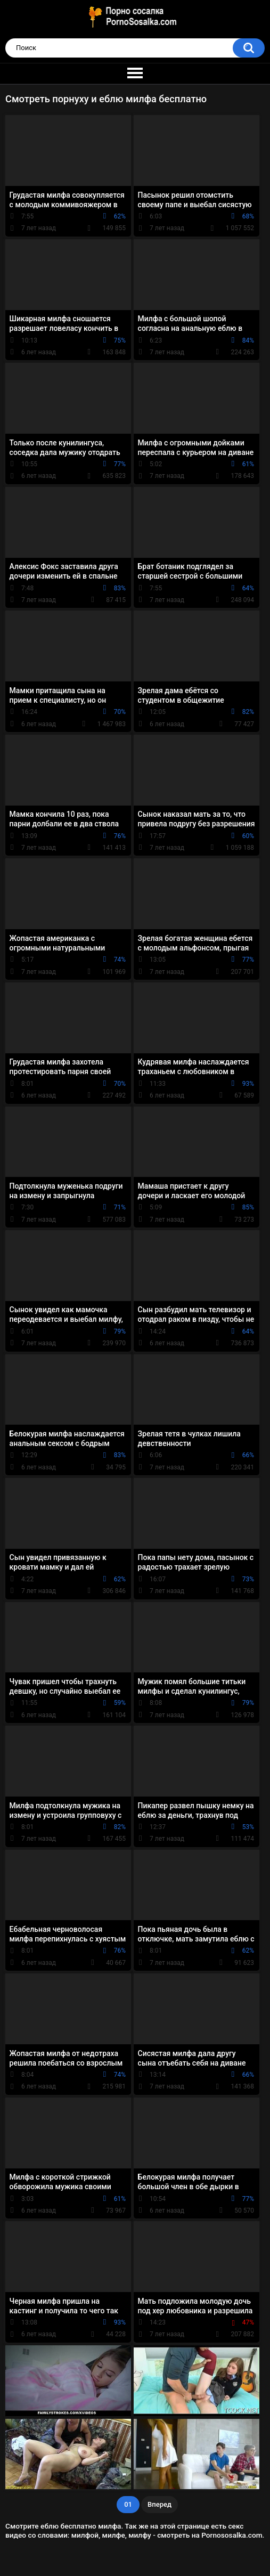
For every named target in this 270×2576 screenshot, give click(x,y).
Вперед (159, 2504)
